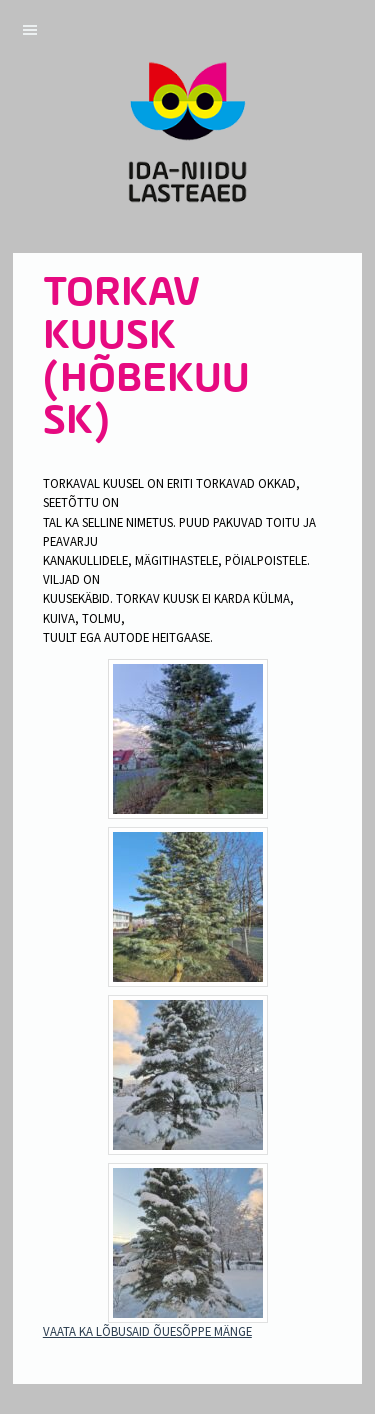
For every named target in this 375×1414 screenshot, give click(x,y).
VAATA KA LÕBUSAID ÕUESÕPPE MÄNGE (147, 1331)
